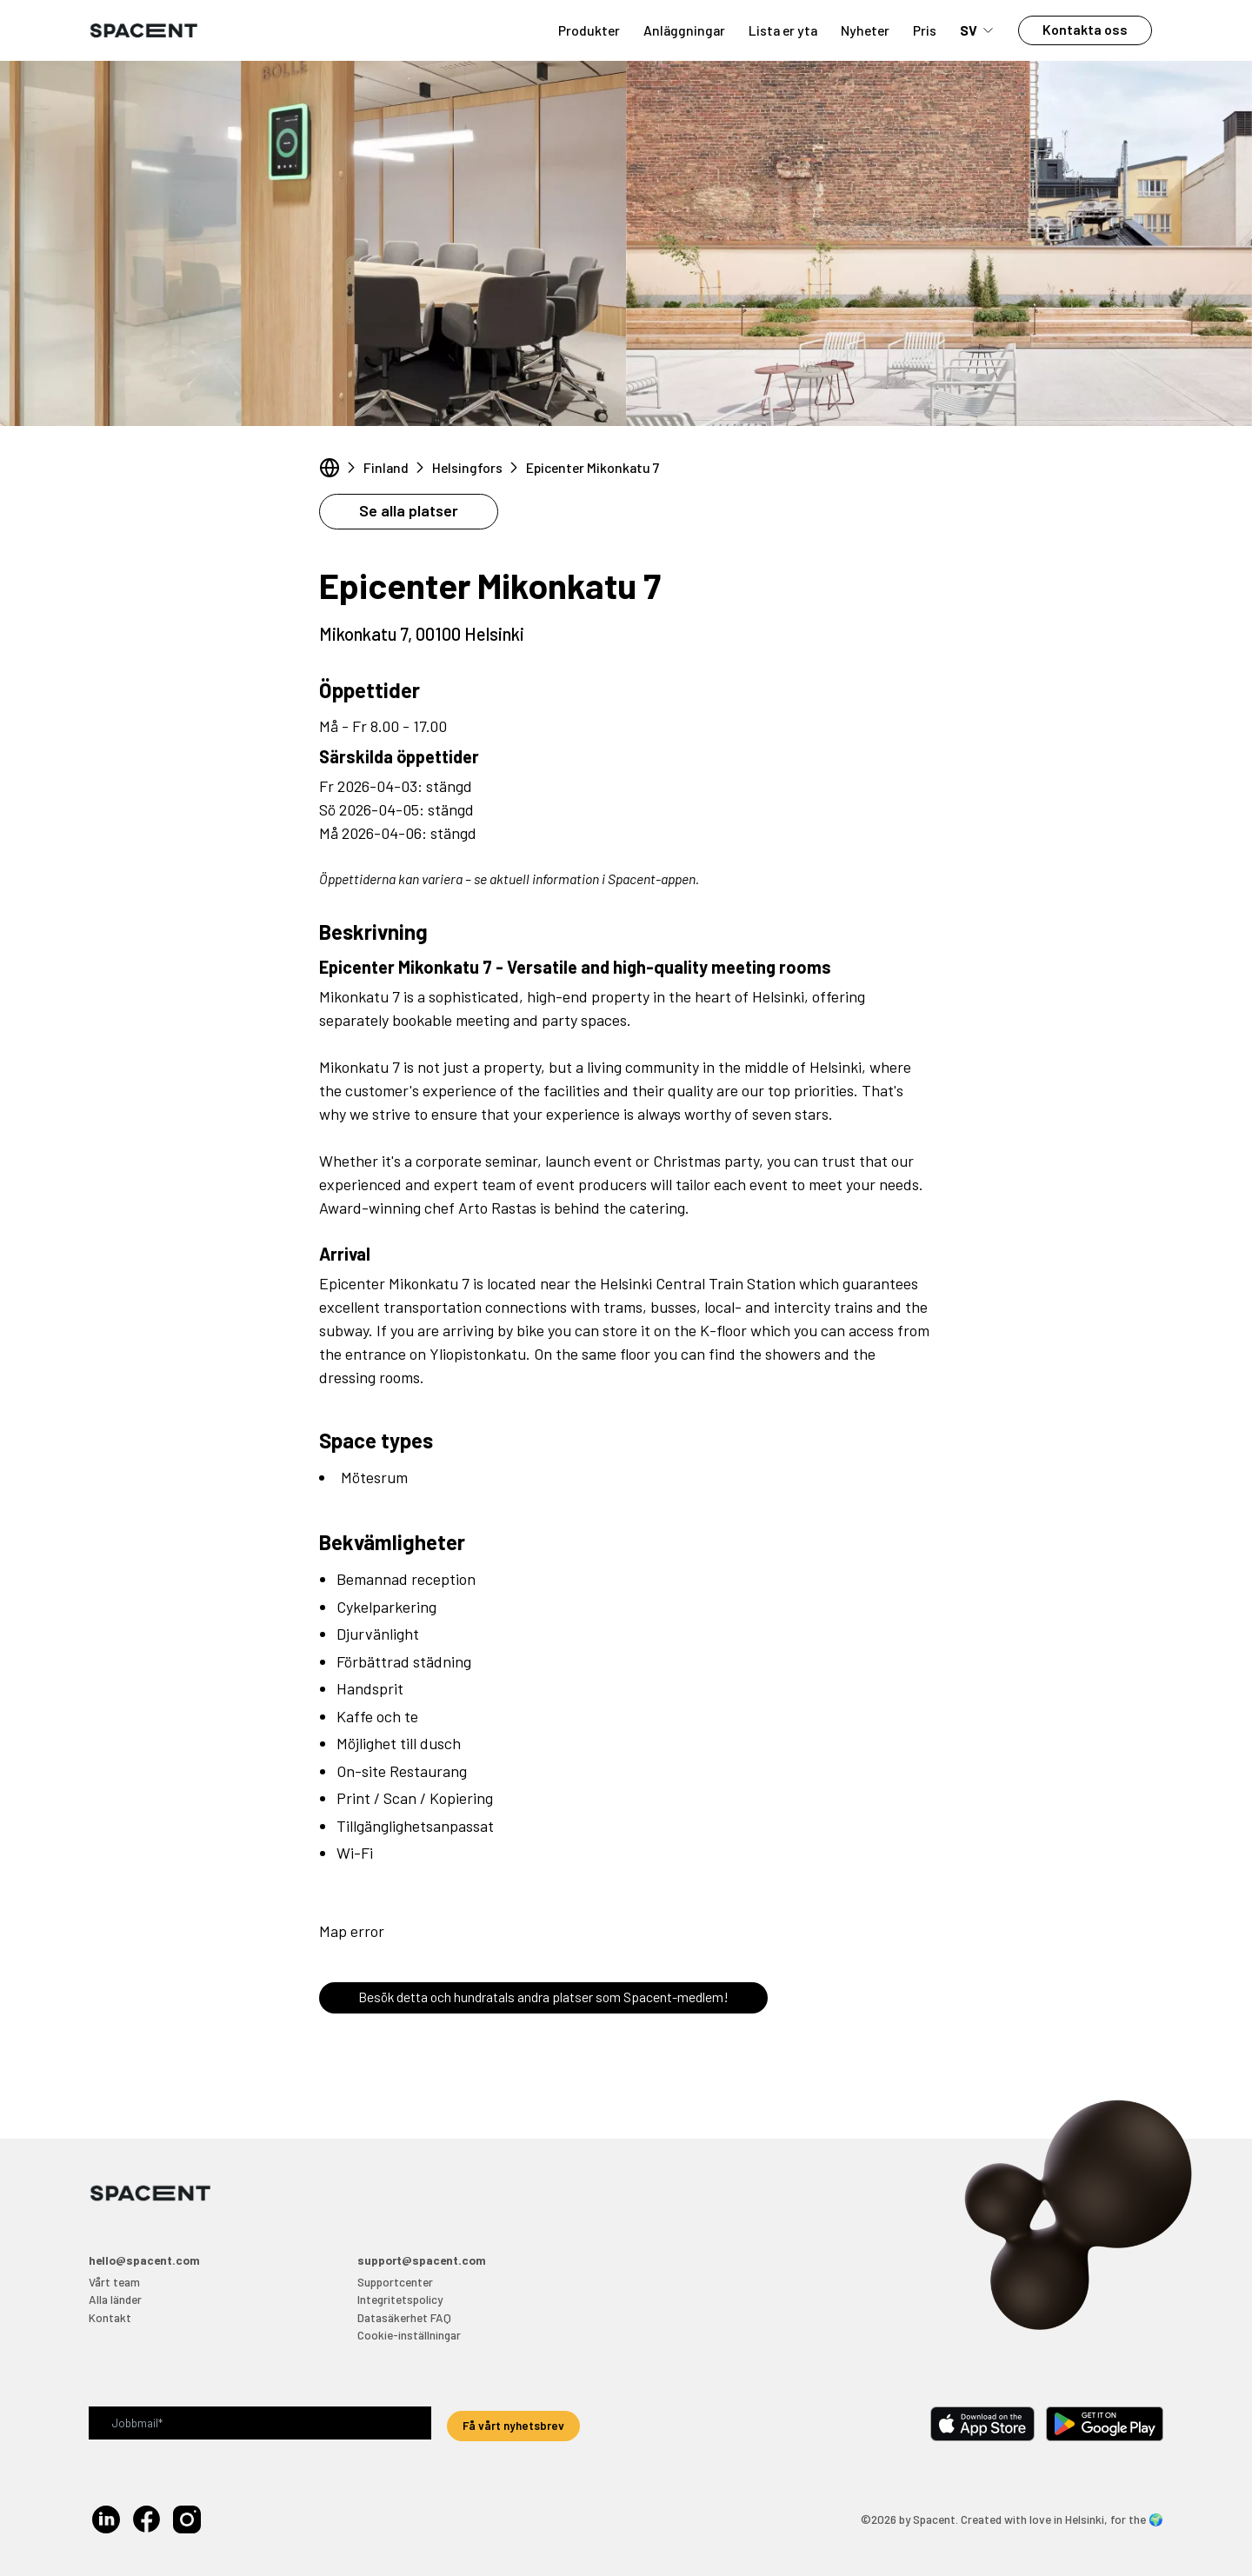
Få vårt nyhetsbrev (513, 2425)
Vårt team (114, 2281)
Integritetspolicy (400, 2299)
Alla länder (115, 2299)
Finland (386, 467)
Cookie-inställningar (409, 2334)
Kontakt (110, 2317)
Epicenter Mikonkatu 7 (593, 467)
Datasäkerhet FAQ (404, 2317)
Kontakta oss (1085, 29)
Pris (924, 30)
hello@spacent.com (144, 2260)
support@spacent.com (421, 2260)
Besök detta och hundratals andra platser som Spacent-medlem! (543, 1996)
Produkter (589, 30)
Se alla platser (408, 510)
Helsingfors (467, 467)
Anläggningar (684, 30)
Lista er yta (783, 30)
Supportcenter (395, 2281)
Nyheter (865, 30)
